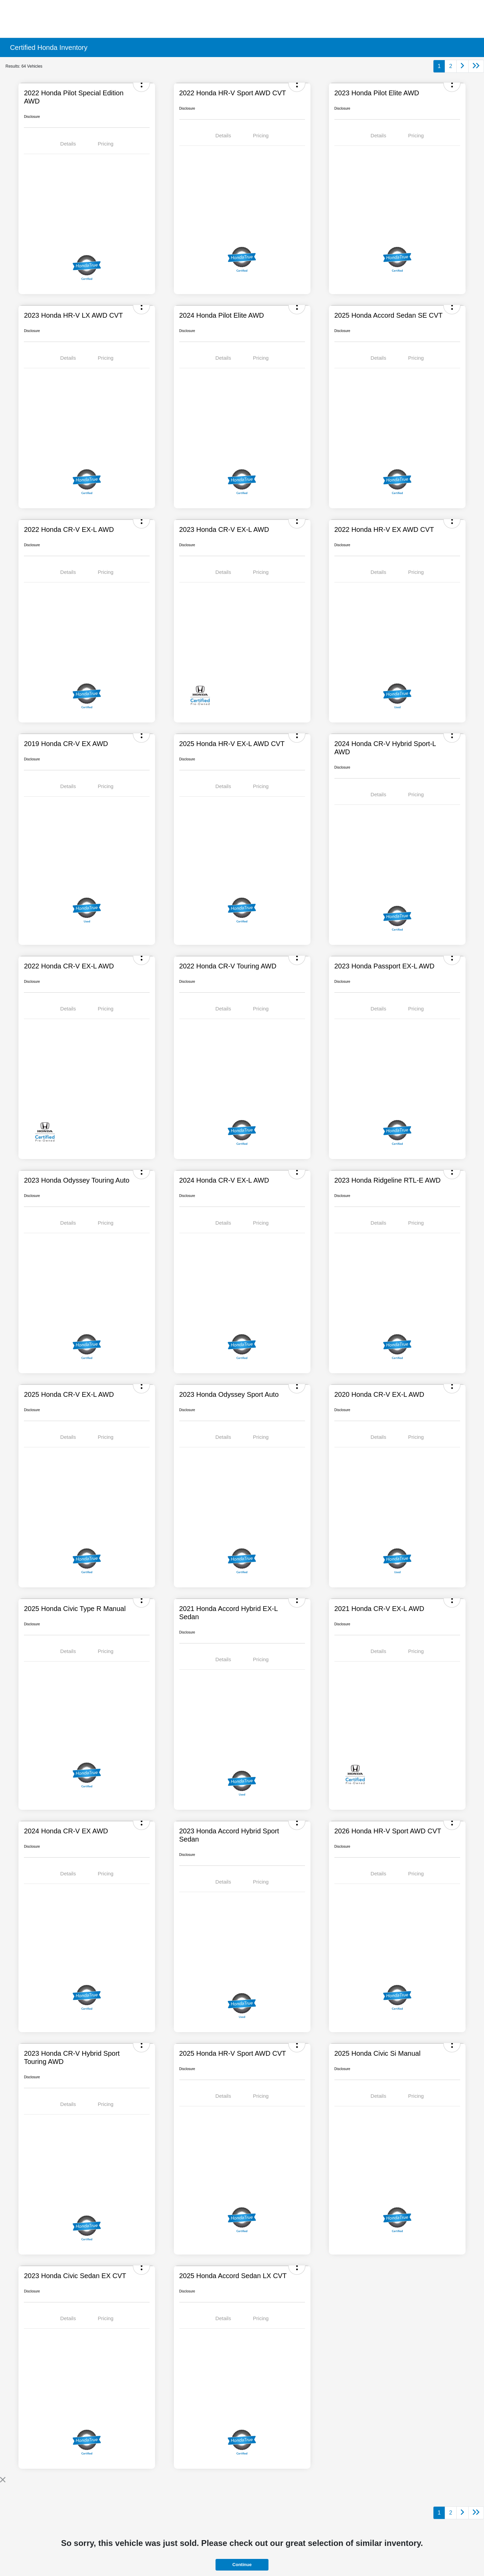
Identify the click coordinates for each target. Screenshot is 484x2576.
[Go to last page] (476, 66)
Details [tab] (68, 144)
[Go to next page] (462, 66)
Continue (241, 2564)
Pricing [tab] (105, 144)
